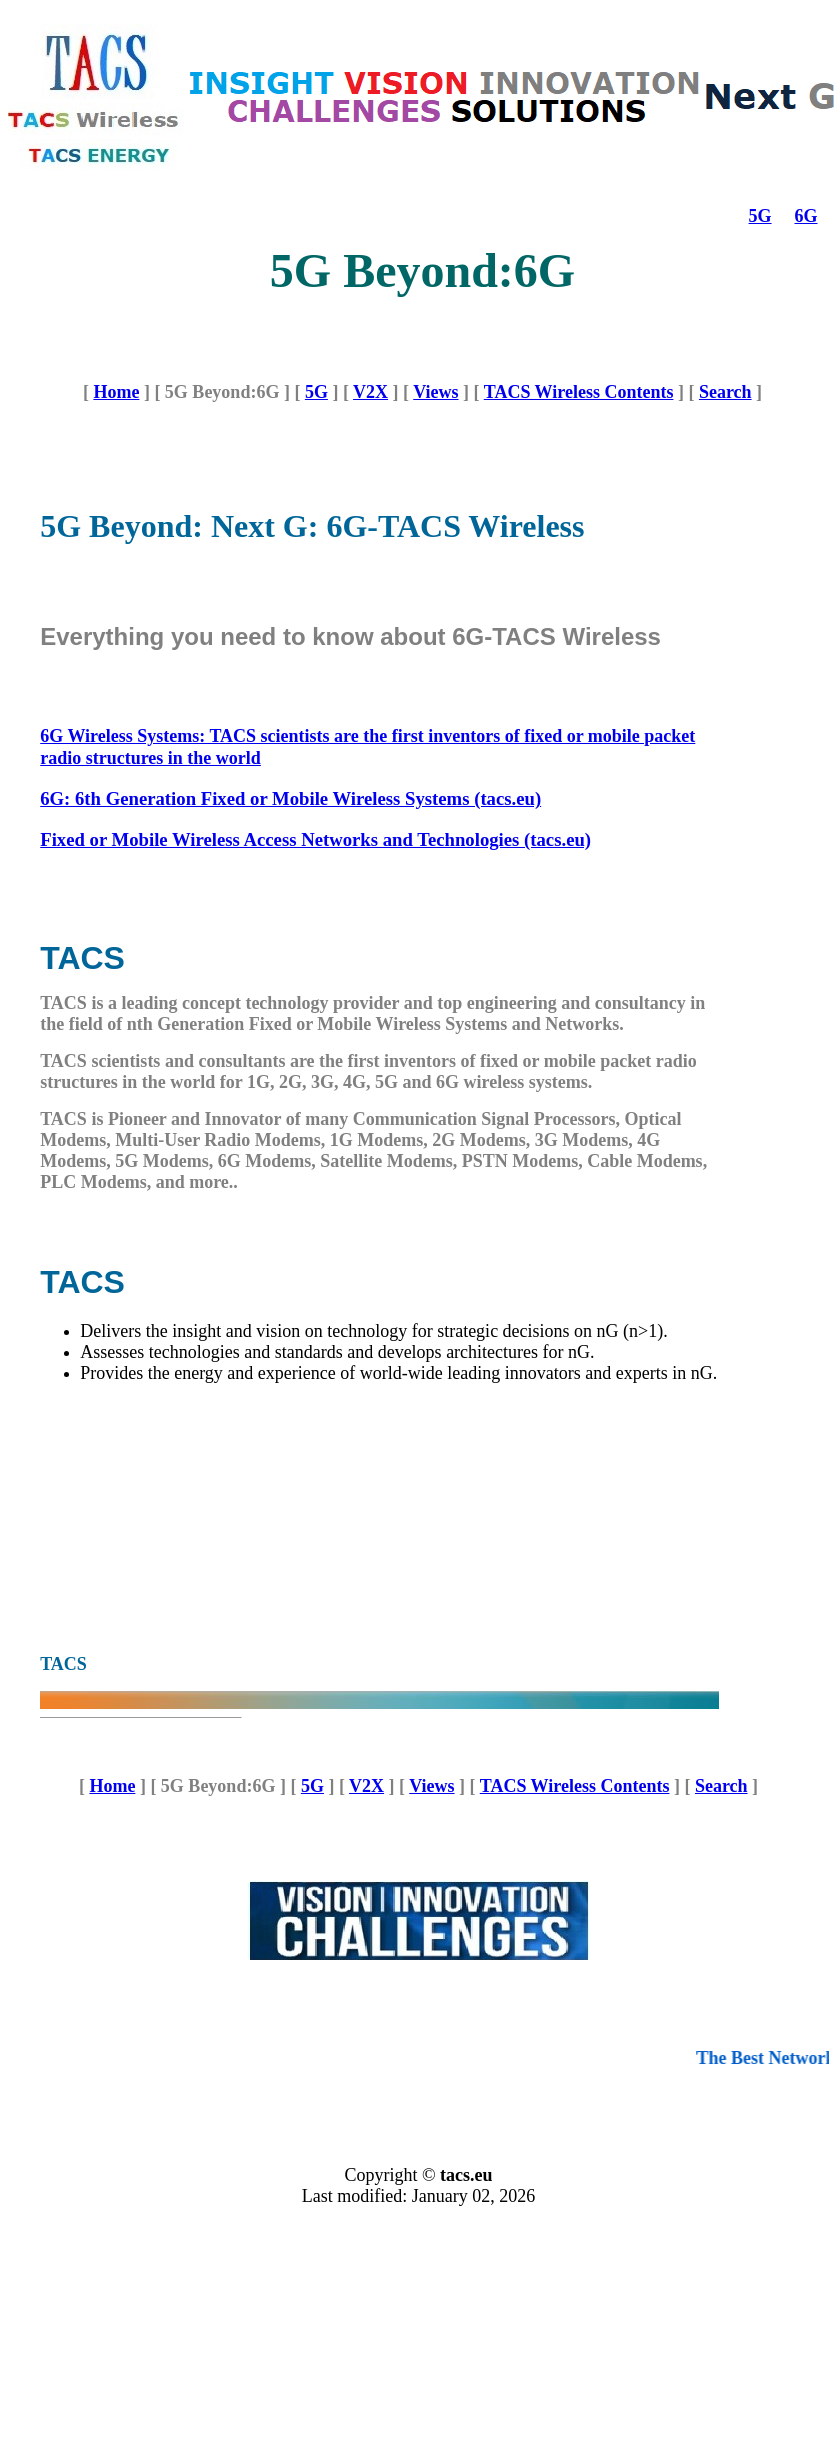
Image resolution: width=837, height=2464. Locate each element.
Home (116, 392)
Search (725, 392)
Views (435, 392)
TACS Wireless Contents (579, 392)
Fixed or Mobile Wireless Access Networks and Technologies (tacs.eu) (315, 839)
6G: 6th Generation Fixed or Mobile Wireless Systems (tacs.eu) (290, 798)
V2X (370, 392)
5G (760, 216)
